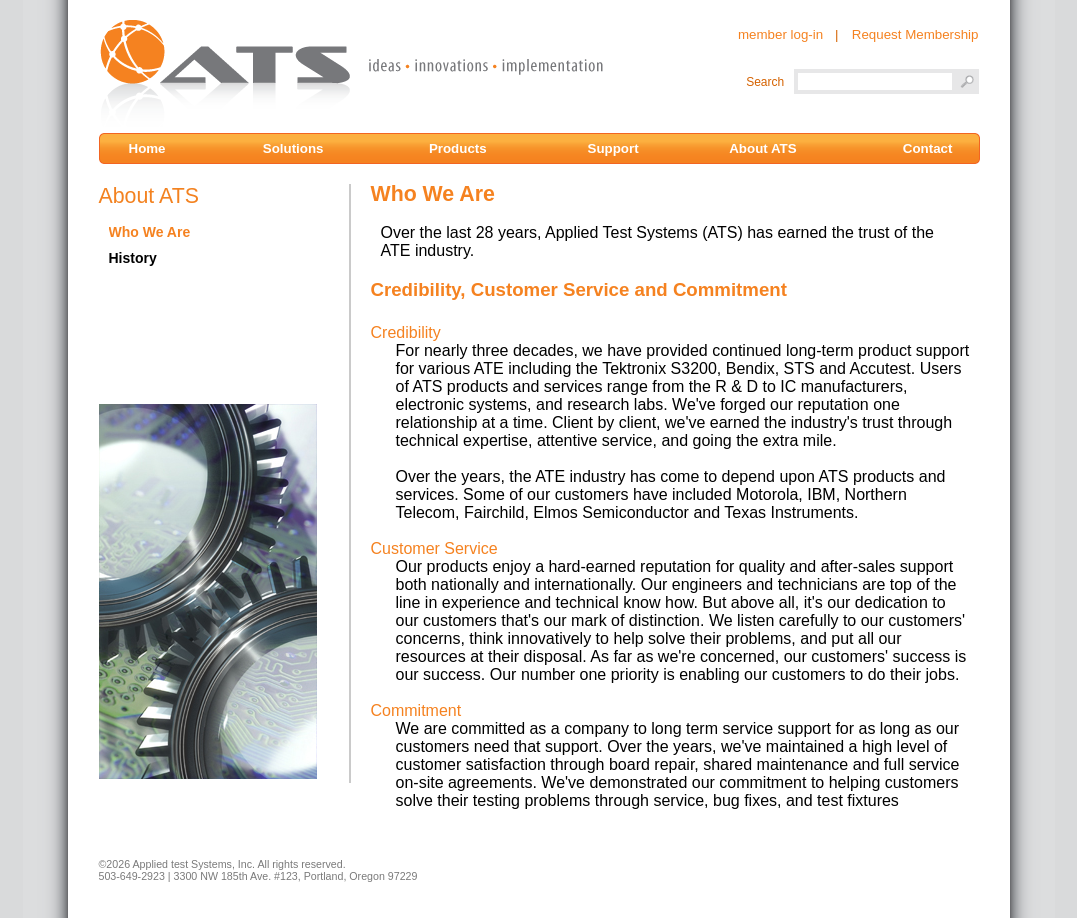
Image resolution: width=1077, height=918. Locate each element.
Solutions (295, 148)
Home (155, 148)
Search (765, 82)
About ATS (762, 148)
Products (459, 148)
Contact (928, 148)
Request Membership (915, 34)
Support (615, 148)
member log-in (780, 34)
